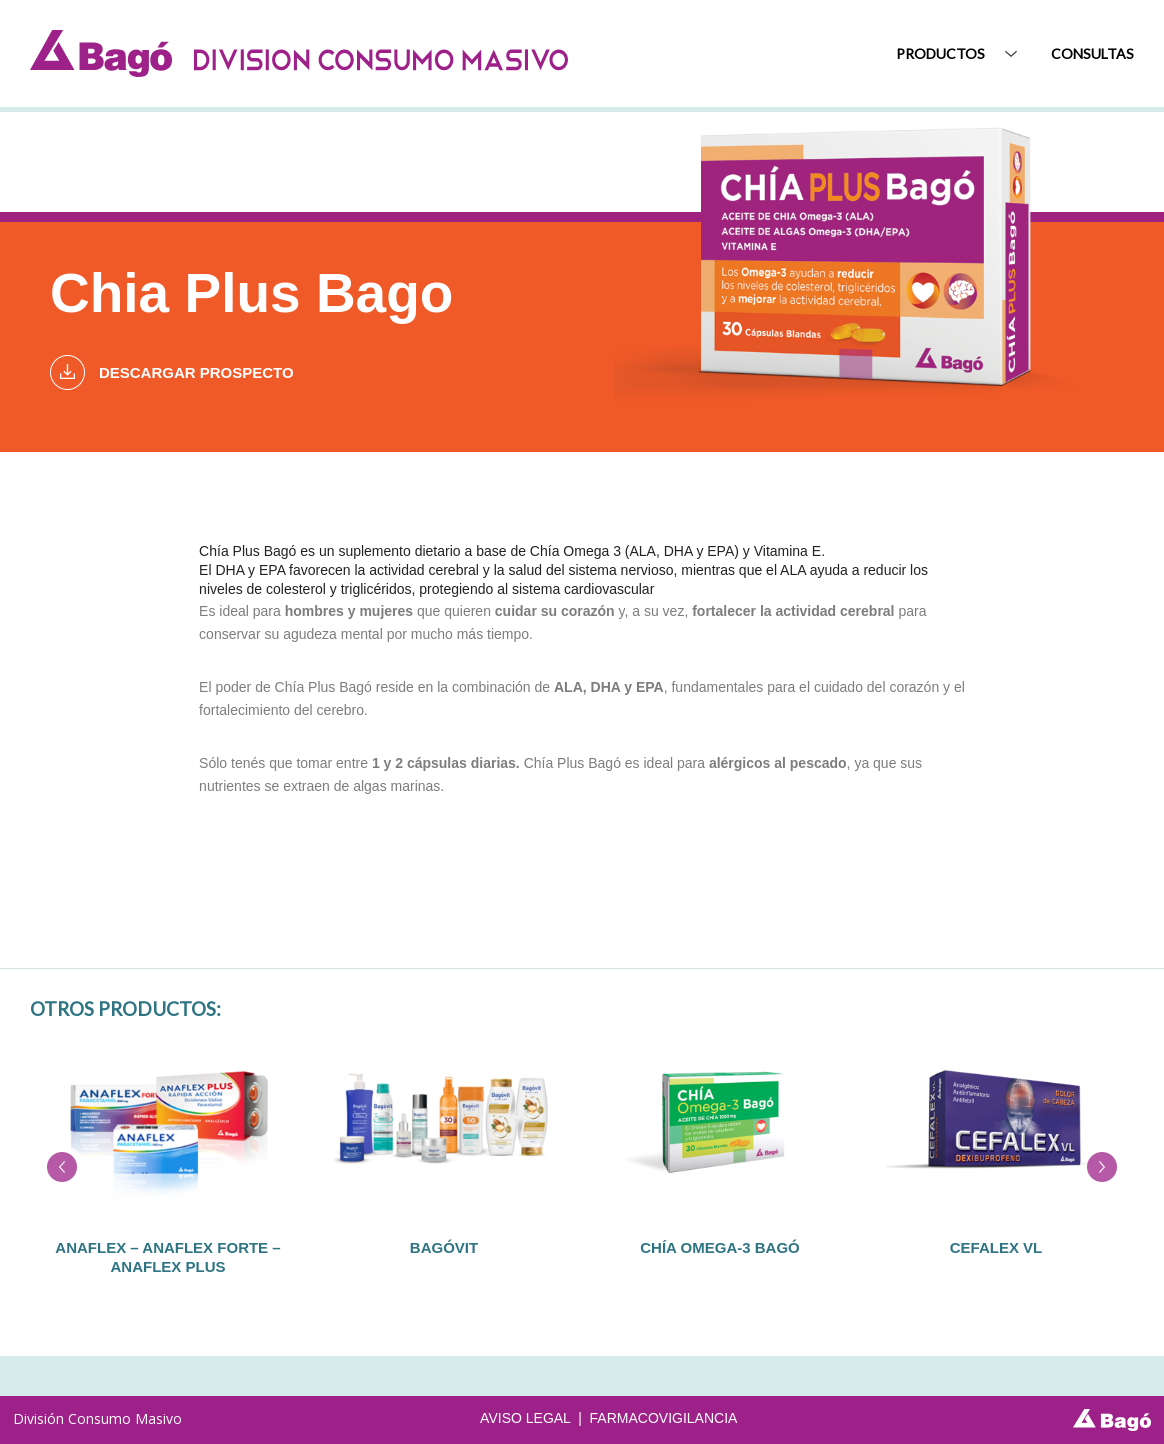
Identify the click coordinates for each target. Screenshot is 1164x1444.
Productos (940, 52)
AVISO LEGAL (525, 1418)
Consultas (1092, 52)
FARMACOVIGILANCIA (664, 1418)
